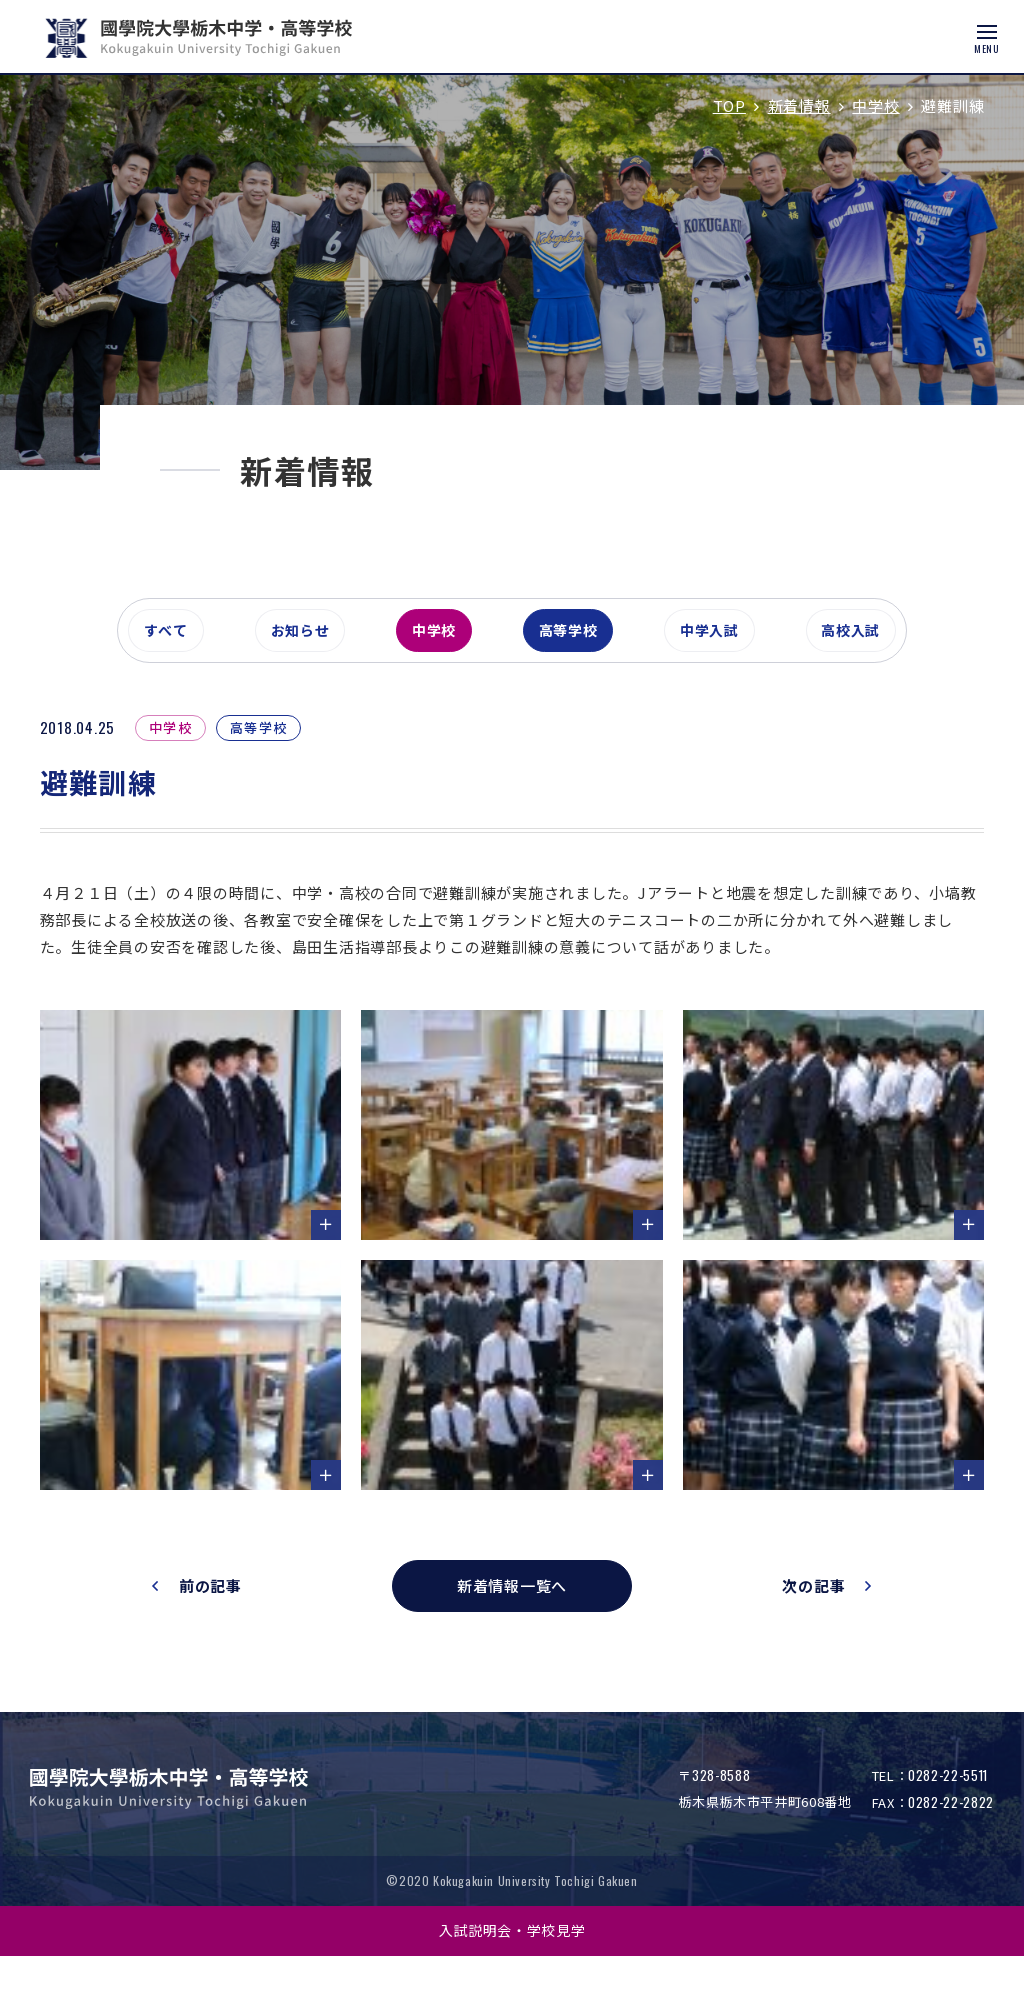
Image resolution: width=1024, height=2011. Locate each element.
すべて (171, 694)
